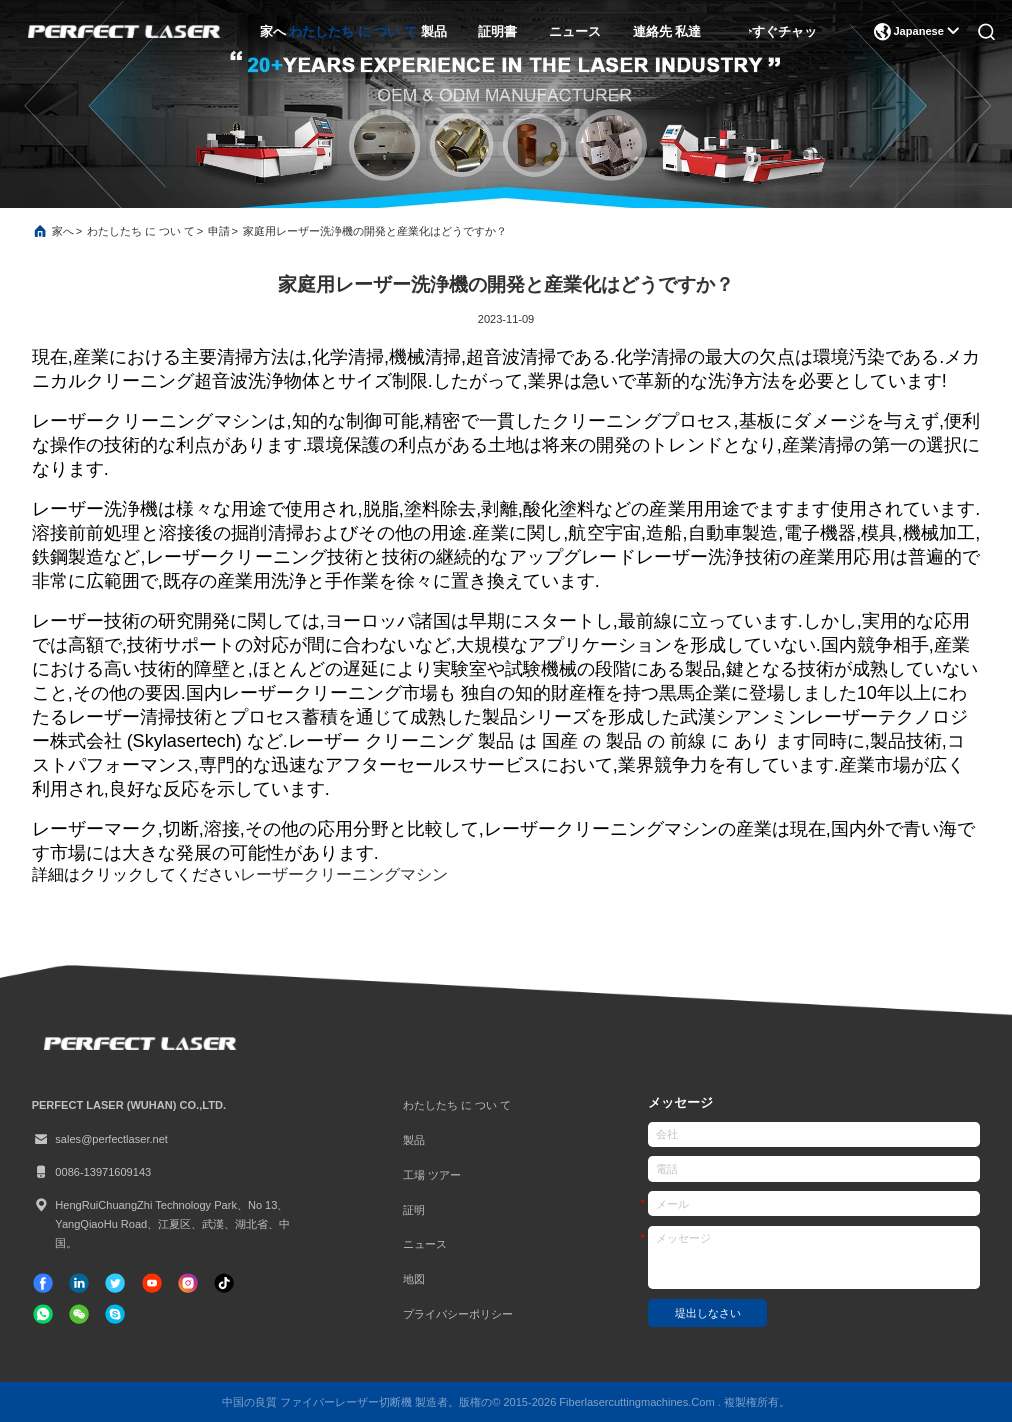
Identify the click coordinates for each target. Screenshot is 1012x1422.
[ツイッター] (115, 1283)
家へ (273, 31)
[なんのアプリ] (43, 1314)
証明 (414, 1210)
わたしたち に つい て (353, 31)
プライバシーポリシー (458, 1314)
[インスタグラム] (188, 1283)
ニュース (575, 31)
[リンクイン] (79, 1283)
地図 (414, 1279)
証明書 (497, 31)
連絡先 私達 (667, 31)
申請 (219, 231)
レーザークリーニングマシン (344, 874)
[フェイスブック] (43, 1283)
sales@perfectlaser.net (100, 1139)
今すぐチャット (785, 31)
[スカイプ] (115, 1314)
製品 (434, 31)
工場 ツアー (432, 1175)
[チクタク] (152, 1283)
